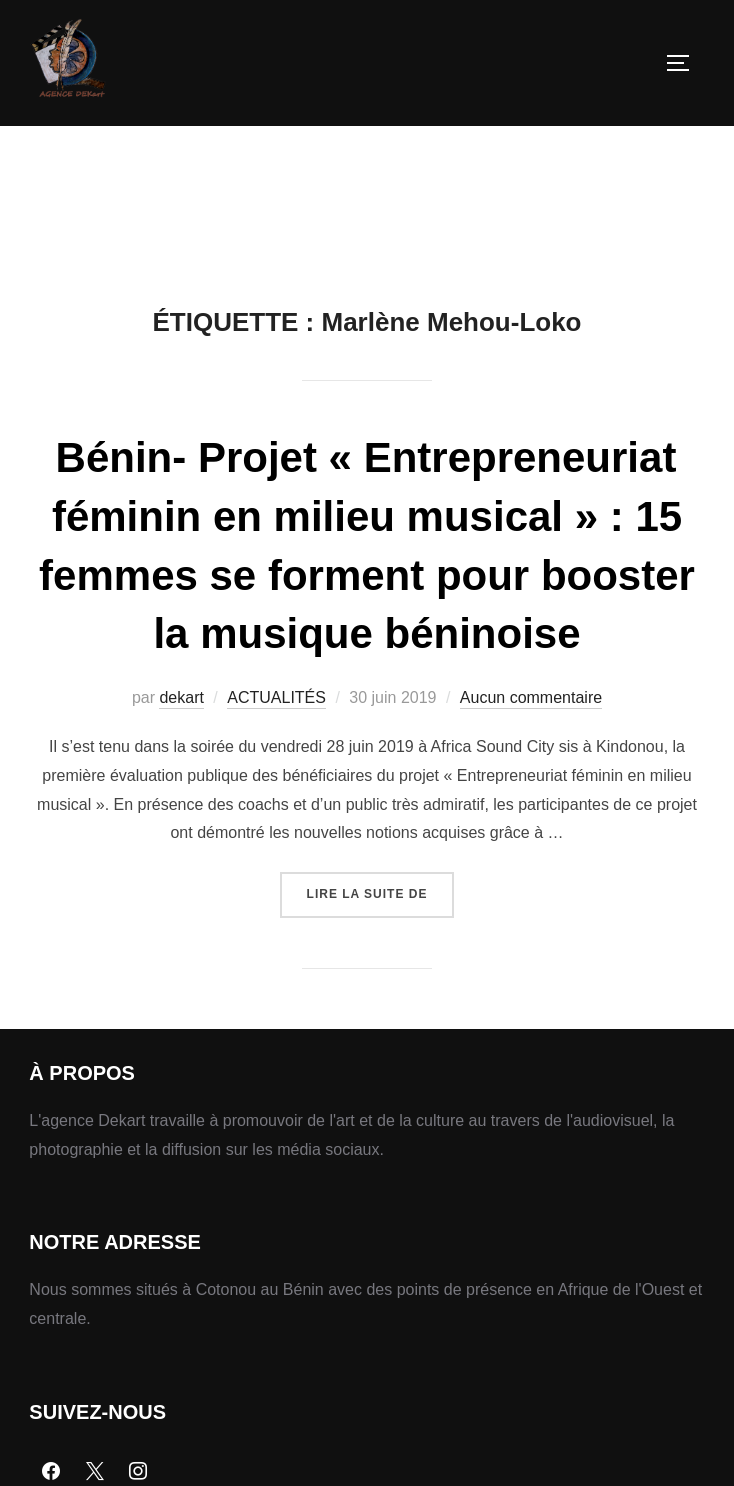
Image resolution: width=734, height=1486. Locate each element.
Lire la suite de (381, 886)
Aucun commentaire (531, 697)
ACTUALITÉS (276, 697)
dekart (181, 697)
